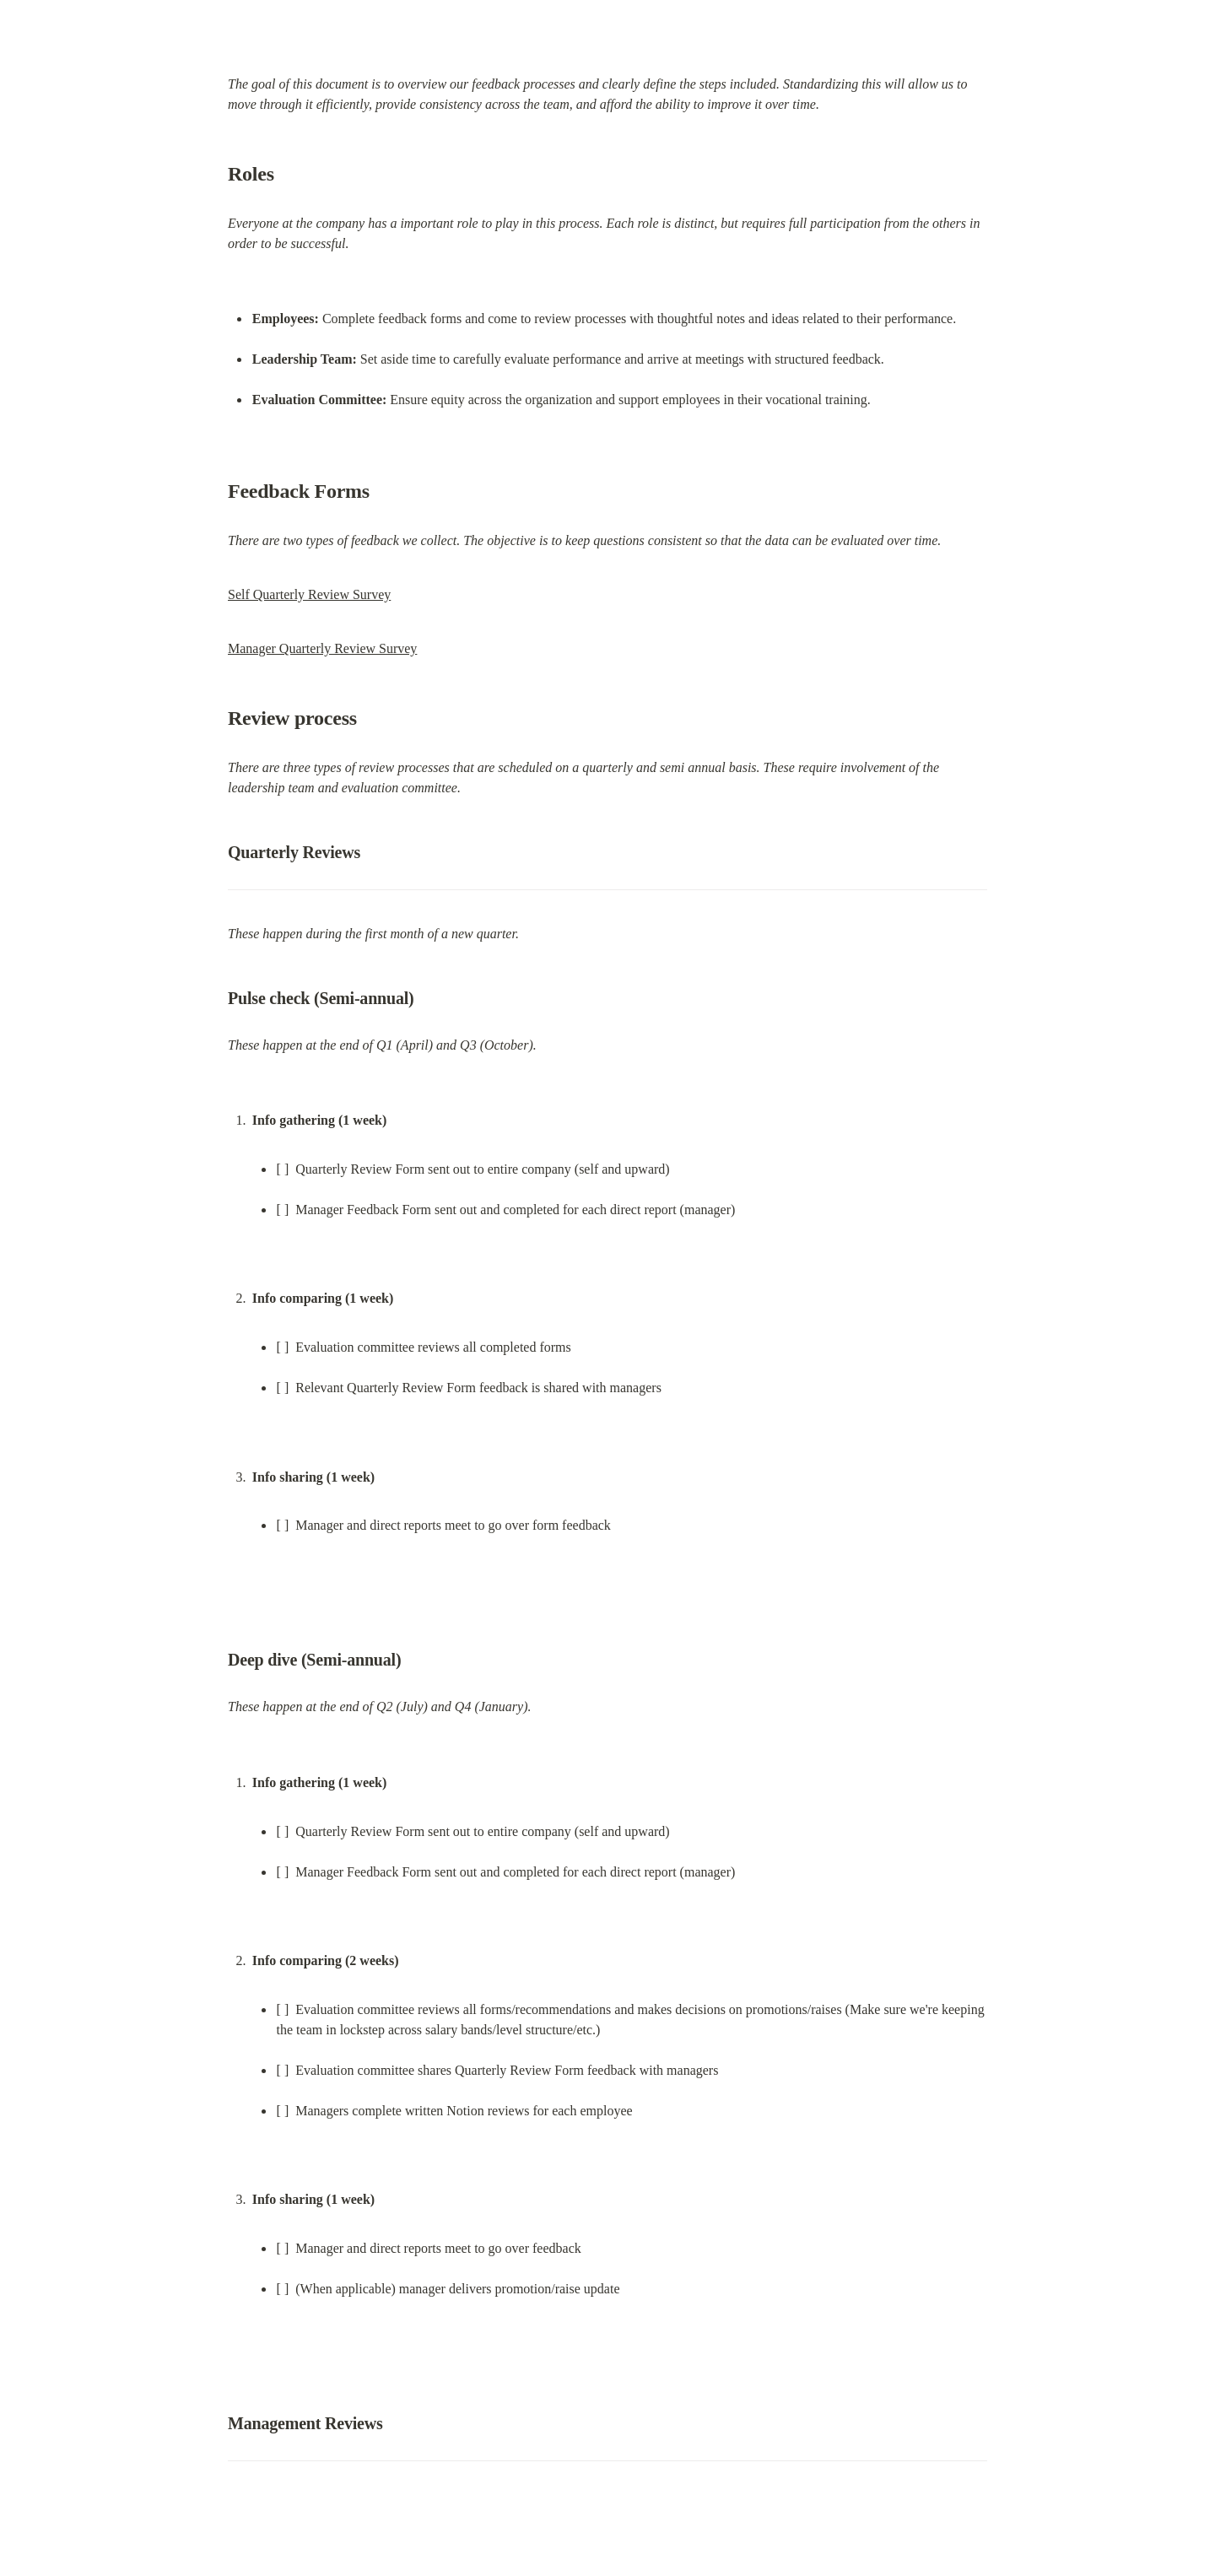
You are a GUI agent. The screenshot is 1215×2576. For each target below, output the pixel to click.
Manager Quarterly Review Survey (322, 648)
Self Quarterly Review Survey (309, 594)
